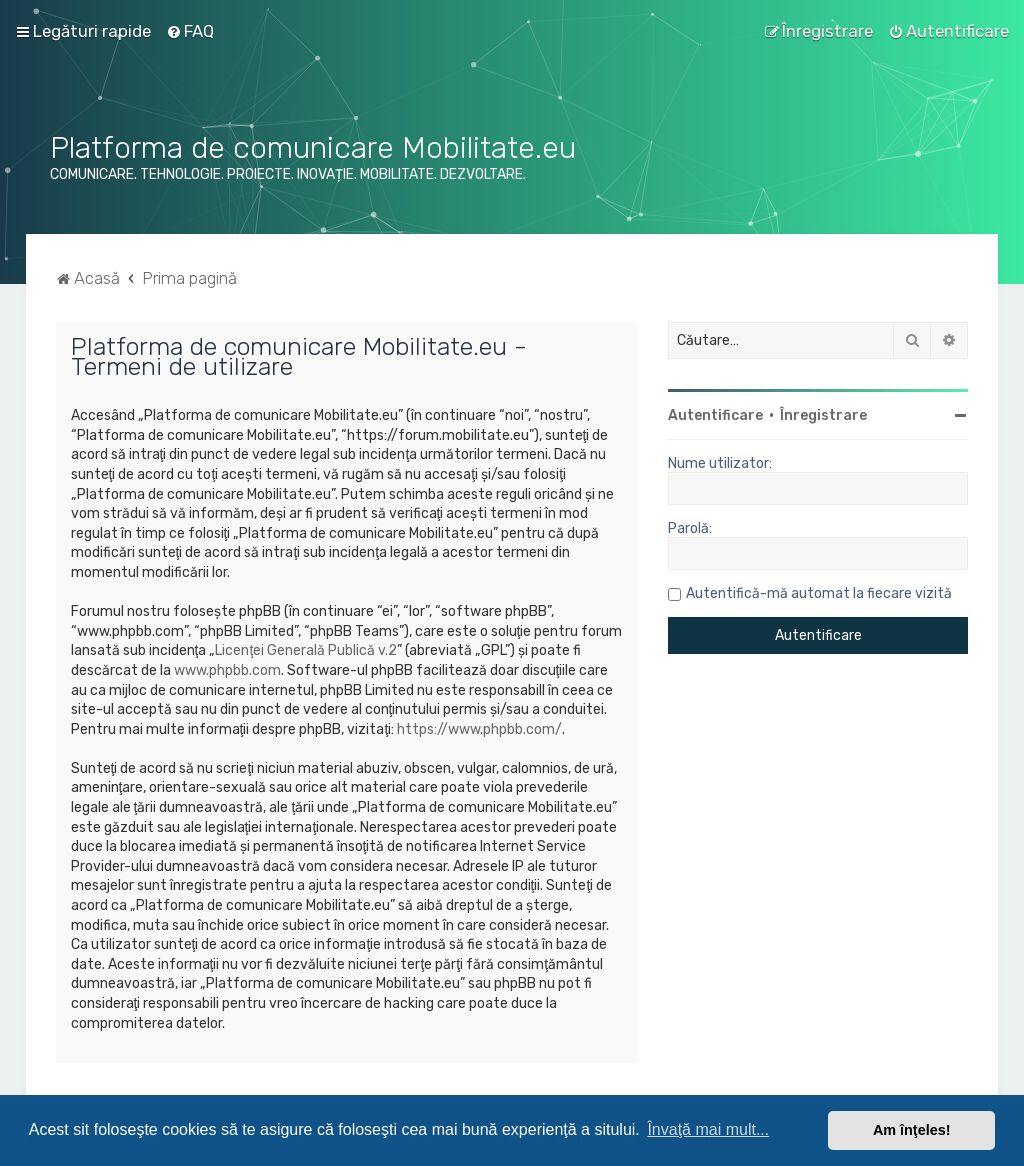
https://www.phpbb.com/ (479, 729)
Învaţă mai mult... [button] (708, 1129)
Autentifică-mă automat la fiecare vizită (819, 593)
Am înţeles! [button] (912, 1130)
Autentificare (715, 415)
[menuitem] (190, 31)
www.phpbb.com (227, 670)
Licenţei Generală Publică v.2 (306, 650)
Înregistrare (823, 415)
